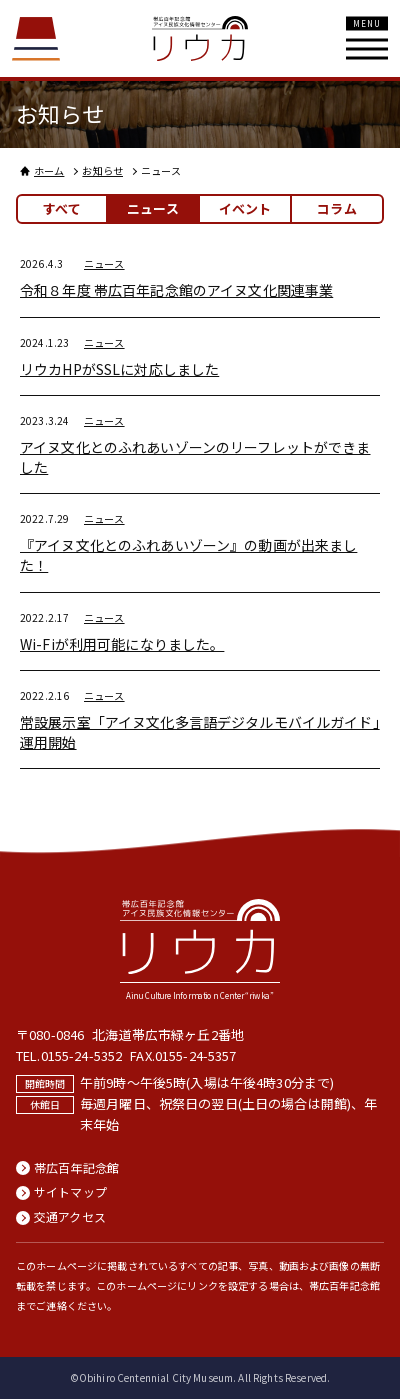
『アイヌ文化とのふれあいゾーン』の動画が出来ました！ (188, 555)
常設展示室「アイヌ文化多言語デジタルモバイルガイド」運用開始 (200, 732)
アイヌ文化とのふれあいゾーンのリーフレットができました (195, 457)
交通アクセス (70, 1217)
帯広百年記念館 (76, 1168)
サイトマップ (70, 1192)
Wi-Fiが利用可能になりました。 (122, 644)
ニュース (104, 263)
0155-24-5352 (82, 1055)
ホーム (49, 170)
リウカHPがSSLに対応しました (119, 369)
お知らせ (102, 170)
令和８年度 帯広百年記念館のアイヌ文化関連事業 (176, 290)
